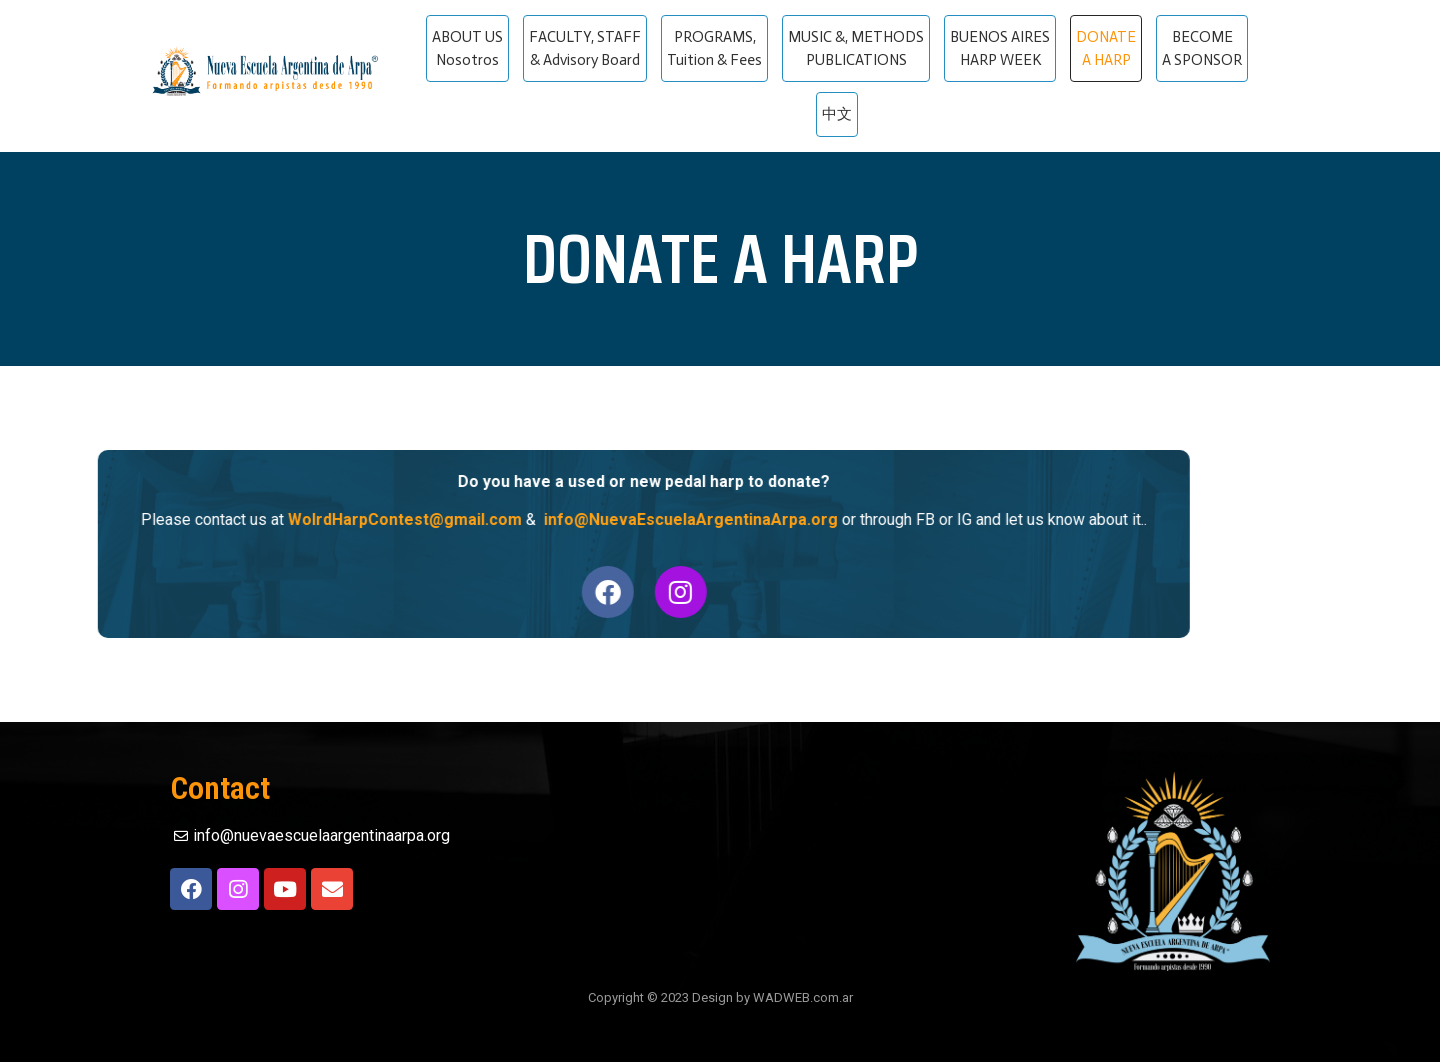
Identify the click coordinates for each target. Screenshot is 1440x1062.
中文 (837, 114)
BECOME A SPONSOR (1202, 48)
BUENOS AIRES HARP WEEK (1000, 48)
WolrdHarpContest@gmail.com (343, 519)
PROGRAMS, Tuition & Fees (714, 48)
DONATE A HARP (1106, 48)
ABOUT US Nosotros (467, 48)
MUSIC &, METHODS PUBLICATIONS (856, 48)
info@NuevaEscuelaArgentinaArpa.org (629, 519)
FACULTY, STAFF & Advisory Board (585, 48)
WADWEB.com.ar (803, 997)
